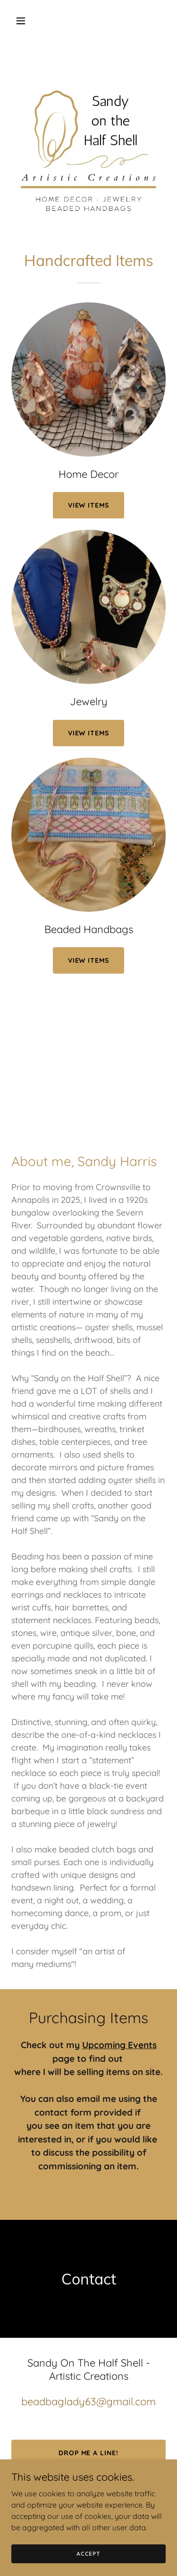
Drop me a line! (89, 2453)
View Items (89, 733)
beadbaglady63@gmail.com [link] (88, 2401)
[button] (22, 20)
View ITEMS (89, 505)
